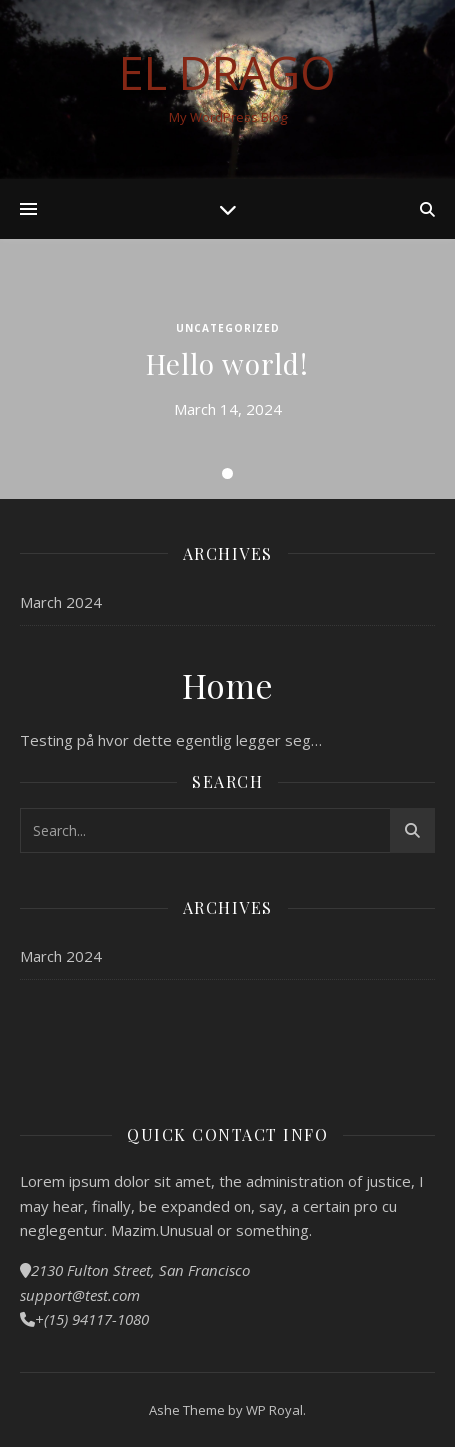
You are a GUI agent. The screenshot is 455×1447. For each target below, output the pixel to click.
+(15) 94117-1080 (92, 1319)
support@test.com (80, 1295)
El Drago (227, 72)
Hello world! (227, 363)
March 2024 (61, 602)
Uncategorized (228, 328)
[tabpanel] (227, 369)
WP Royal (274, 1410)
